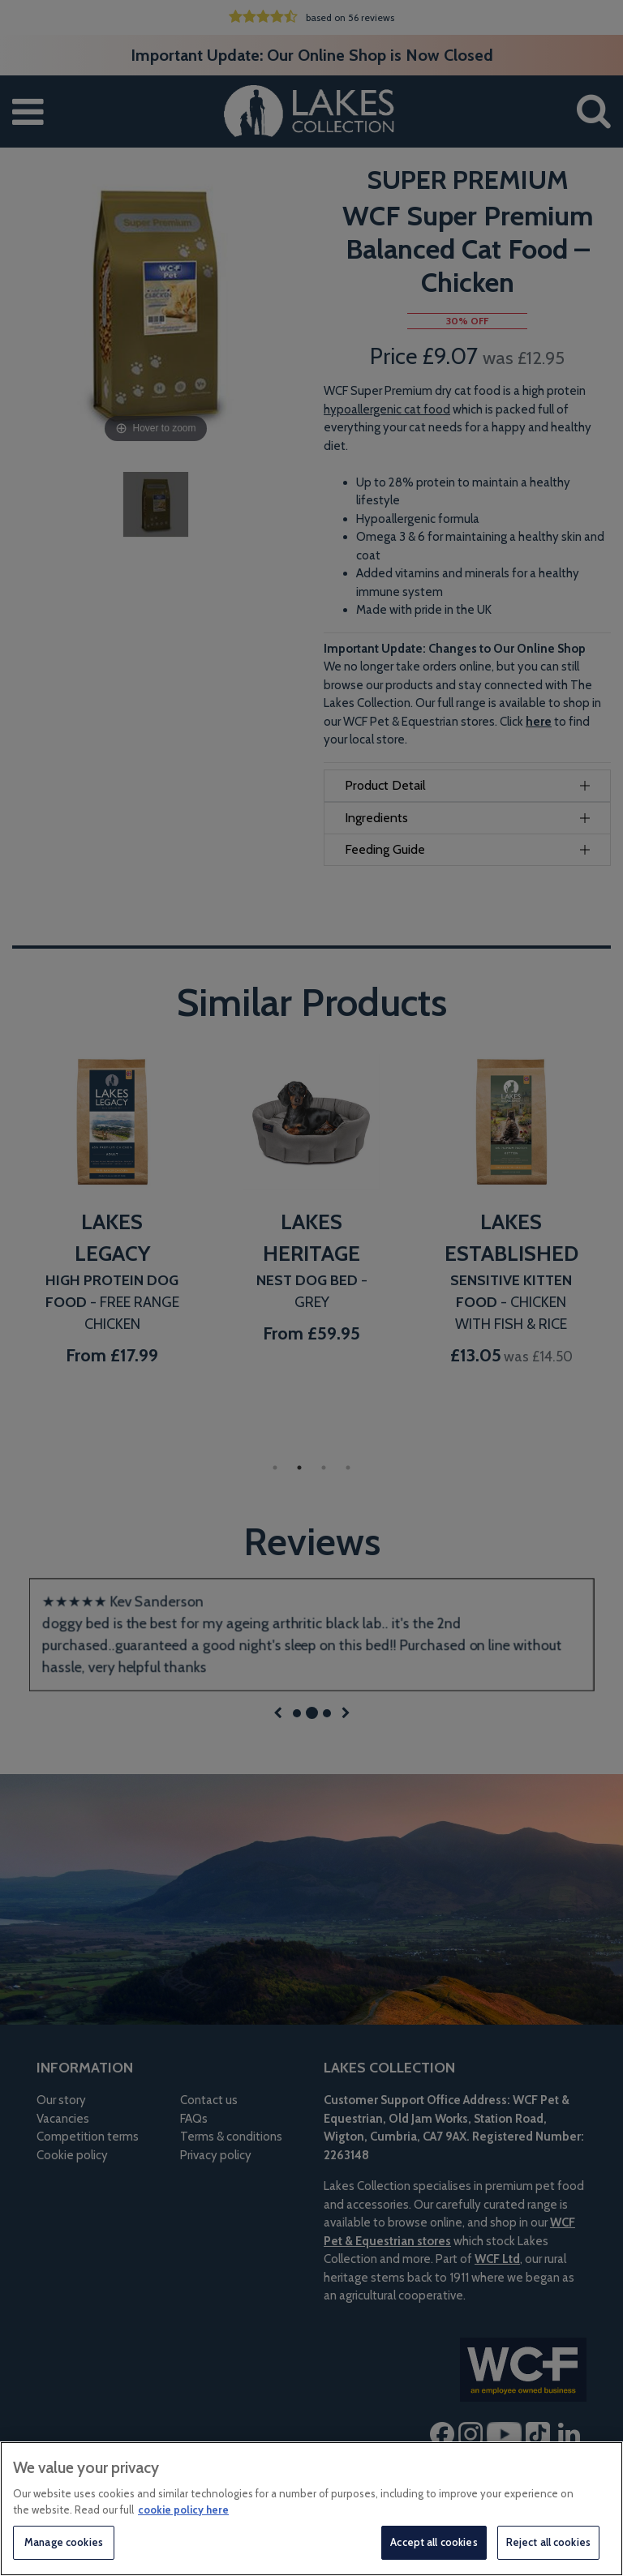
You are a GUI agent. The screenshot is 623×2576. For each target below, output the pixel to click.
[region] (311, 2508)
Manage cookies (63, 2541)
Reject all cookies (548, 2541)
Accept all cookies (433, 2541)
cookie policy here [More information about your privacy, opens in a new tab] (183, 2509)
